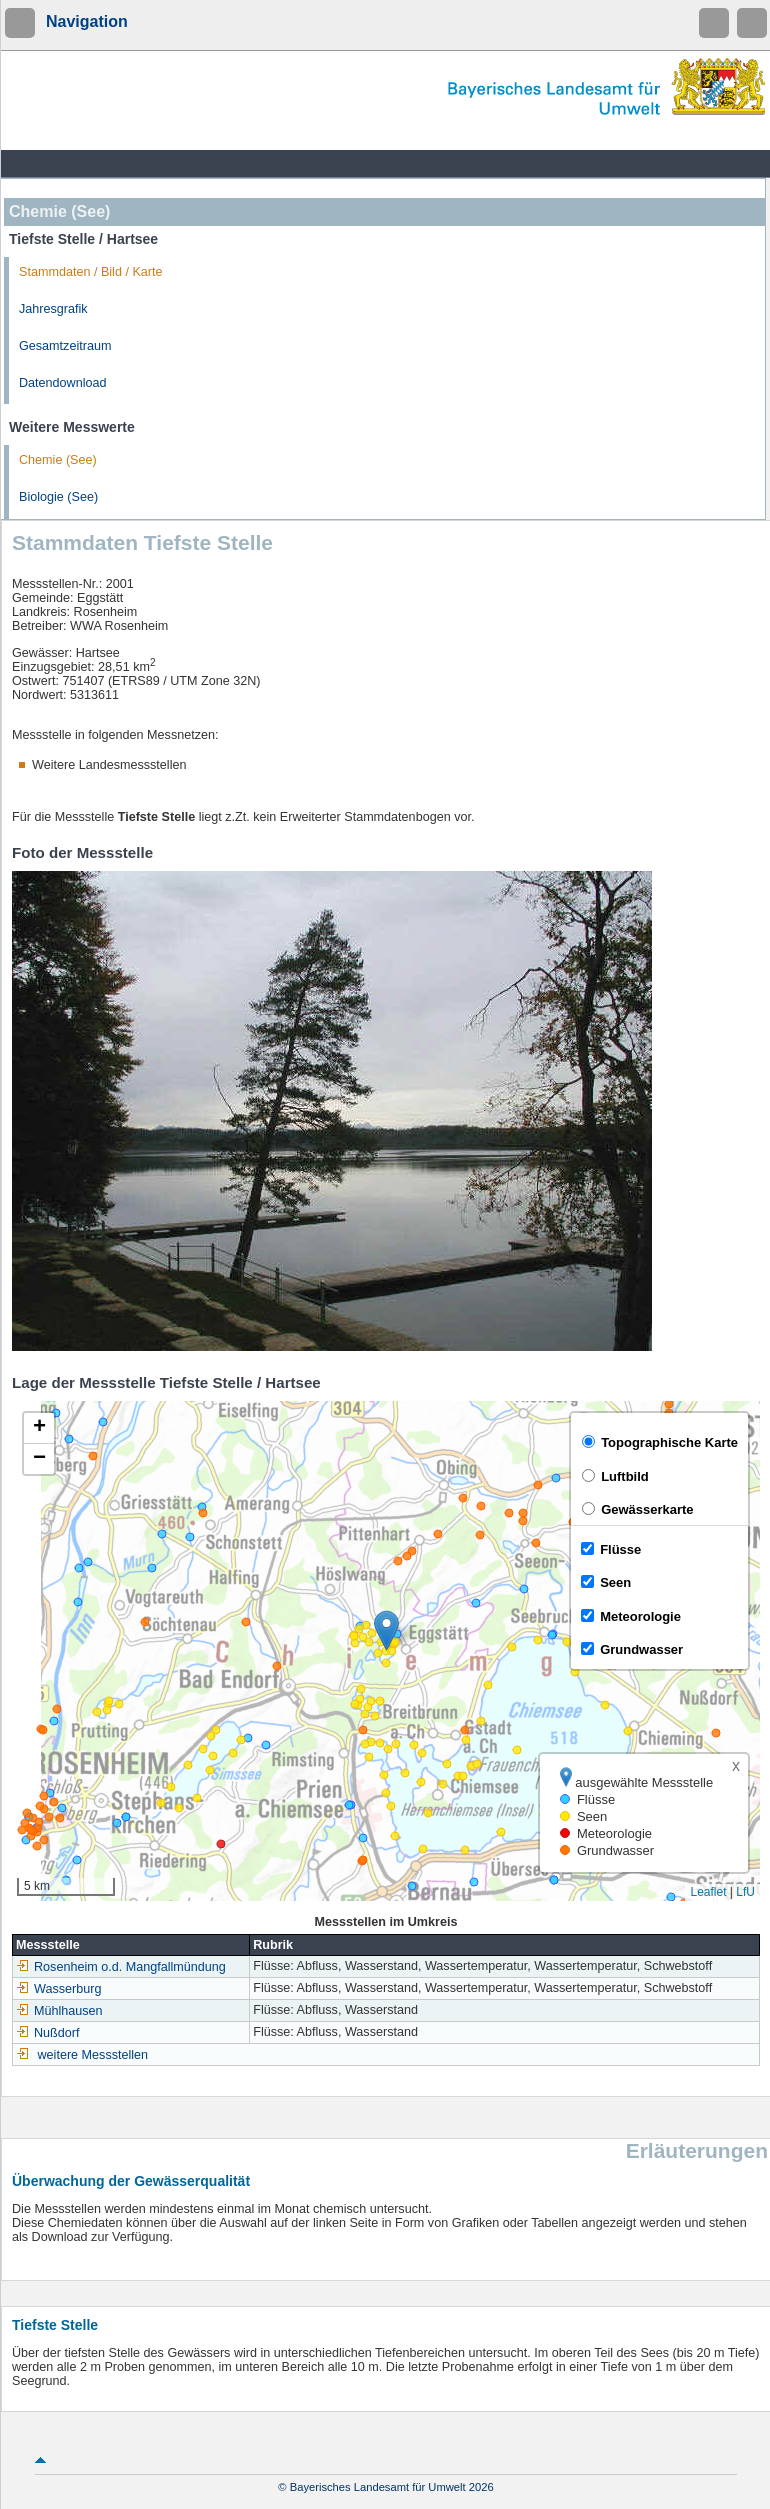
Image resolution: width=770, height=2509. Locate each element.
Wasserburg (58, 1989)
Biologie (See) (58, 497)
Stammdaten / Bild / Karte (91, 272)
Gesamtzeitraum (65, 346)
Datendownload (63, 383)
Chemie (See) (58, 460)
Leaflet (708, 1892)
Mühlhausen (59, 2011)
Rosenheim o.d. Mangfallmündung (121, 1967)
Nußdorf (48, 2033)
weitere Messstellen (93, 2055)
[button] (386, 1630)
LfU (745, 1892)
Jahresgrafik (53, 309)
